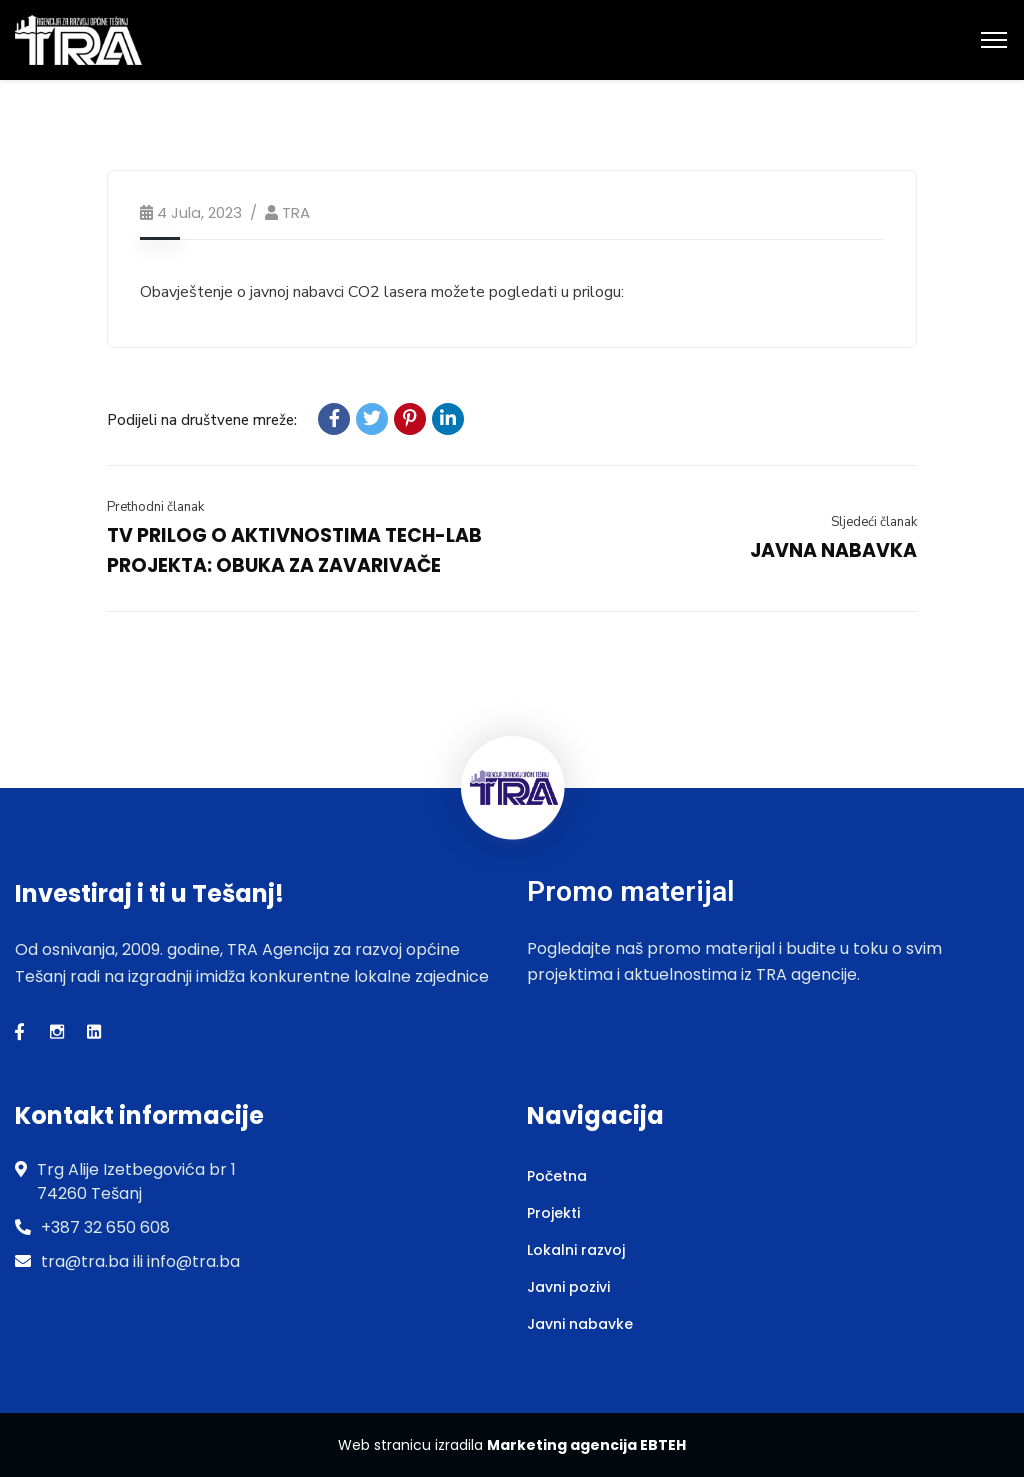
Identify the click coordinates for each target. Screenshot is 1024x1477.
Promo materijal (630, 891)
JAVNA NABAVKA (833, 550)
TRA (296, 212)
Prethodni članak (155, 507)
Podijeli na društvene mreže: (202, 420)
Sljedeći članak (874, 522)
